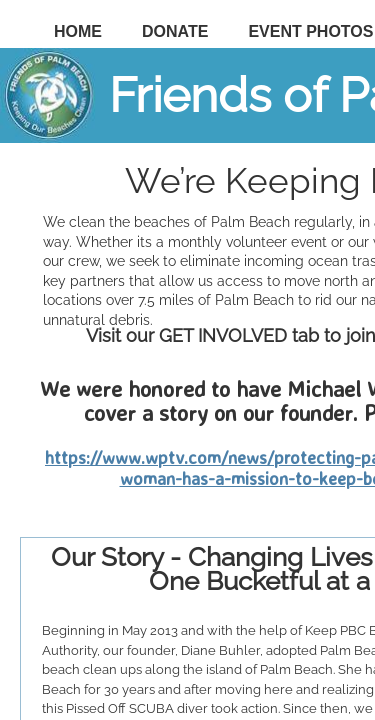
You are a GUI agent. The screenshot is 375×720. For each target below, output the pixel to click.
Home (78, 31)
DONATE (175, 31)
